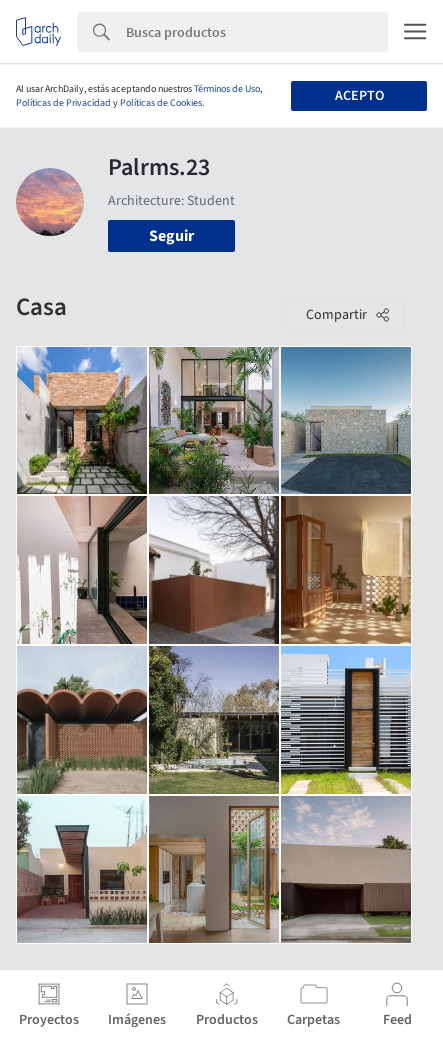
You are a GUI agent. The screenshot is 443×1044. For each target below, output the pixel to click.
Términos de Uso (227, 89)
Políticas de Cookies (161, 103)
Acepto (359, 96)
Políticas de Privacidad (63, 103)
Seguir (171, 236)
